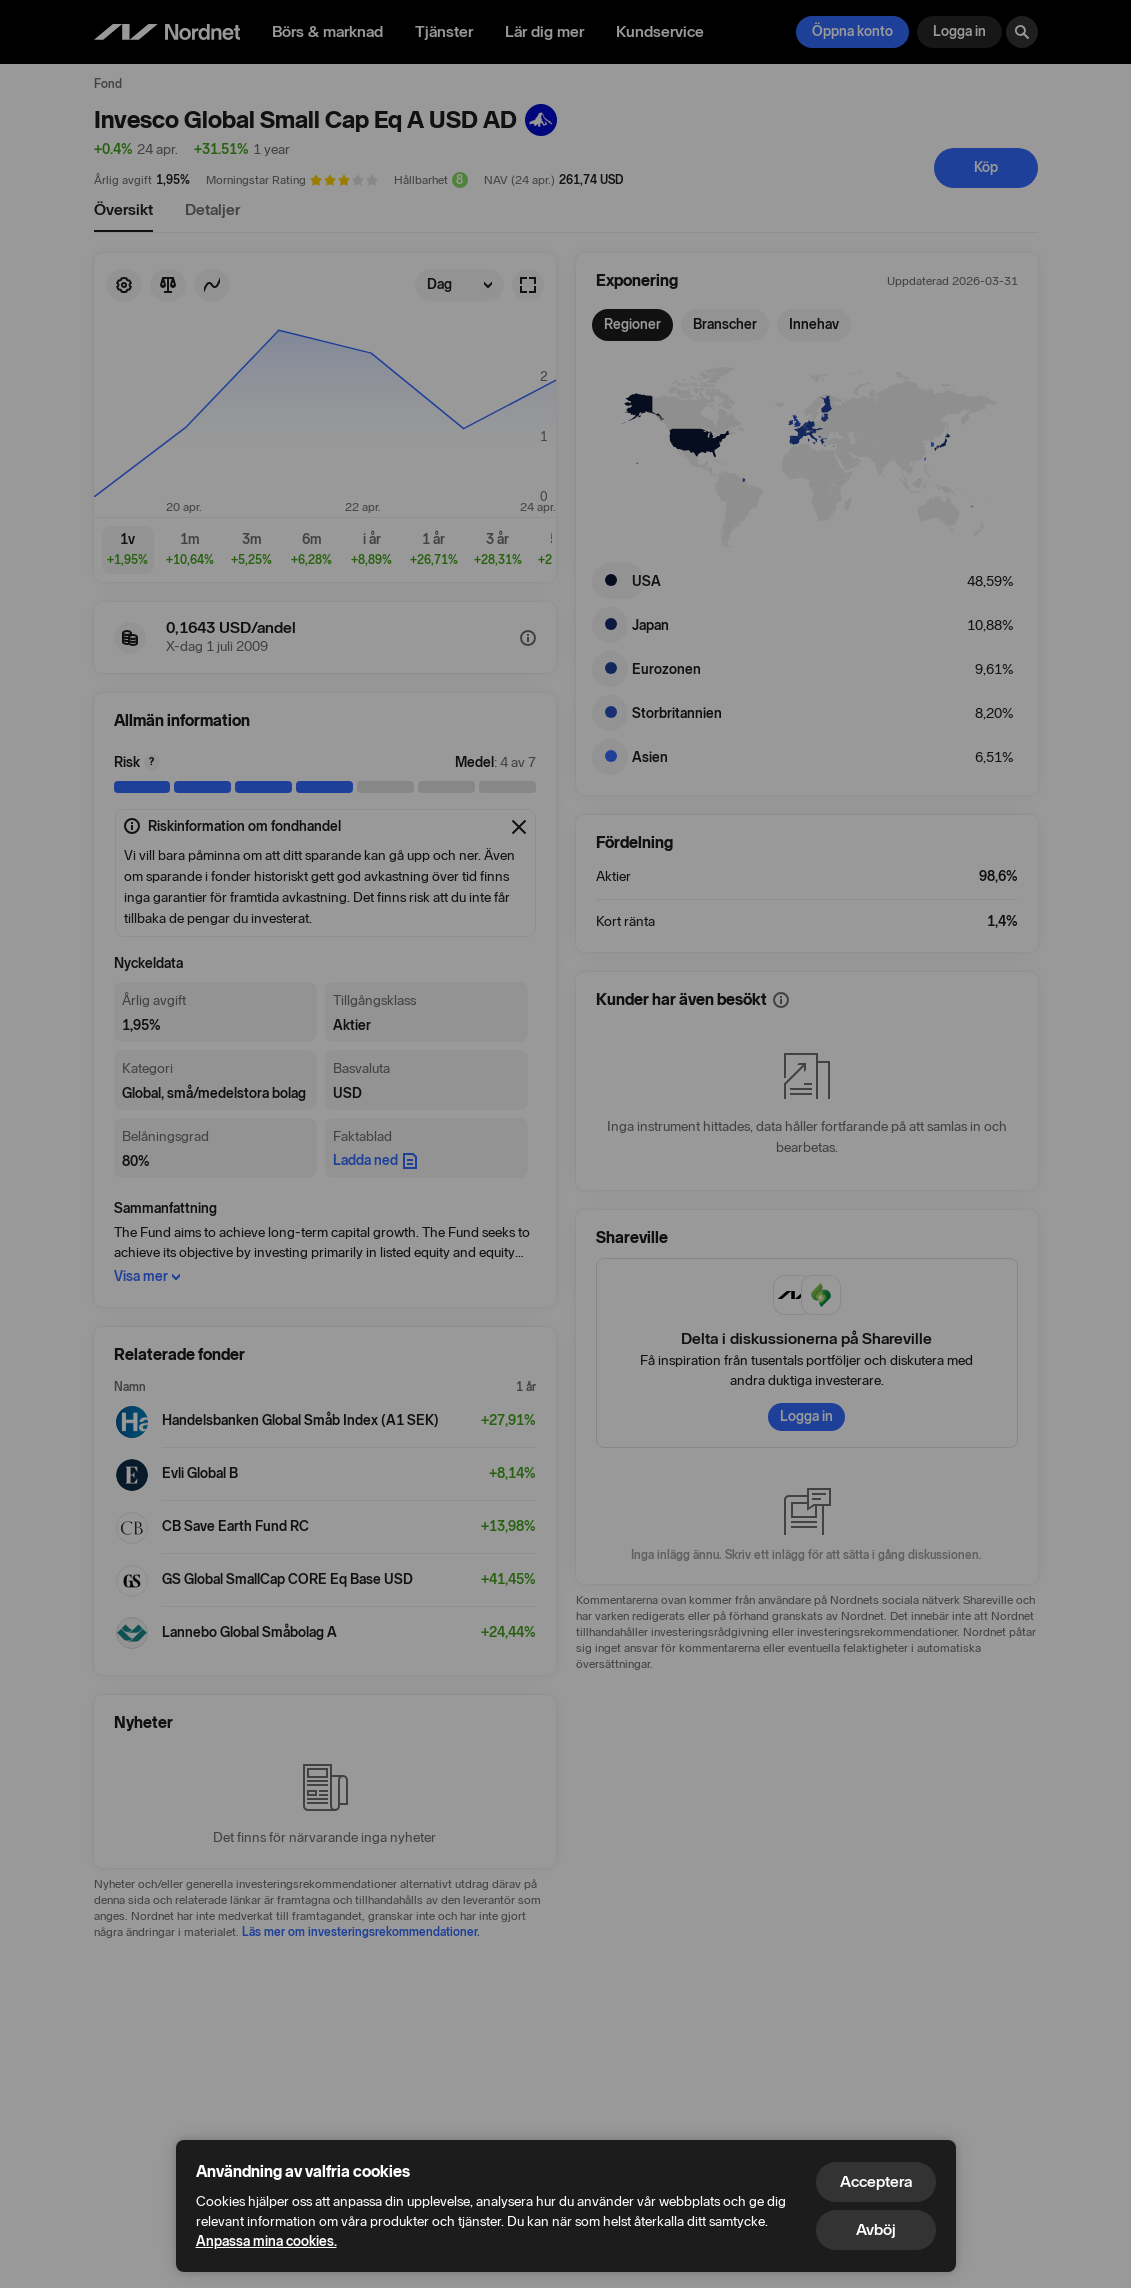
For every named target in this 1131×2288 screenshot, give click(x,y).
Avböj (876, 2229)
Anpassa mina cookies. (266, 2241)
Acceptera (876, 2181)
